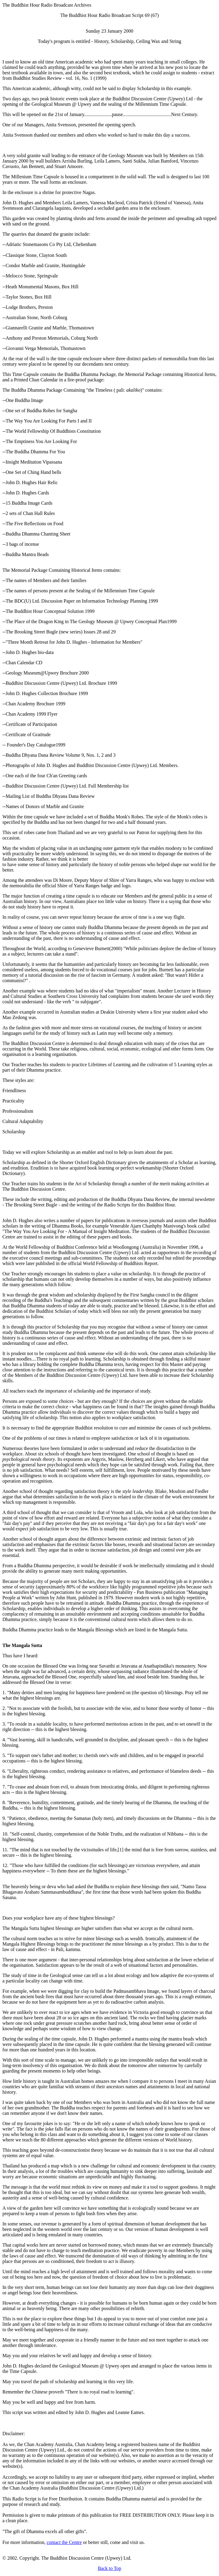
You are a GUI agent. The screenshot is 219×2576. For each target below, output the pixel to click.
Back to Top (109, 2568)
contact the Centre (64, 2542)
